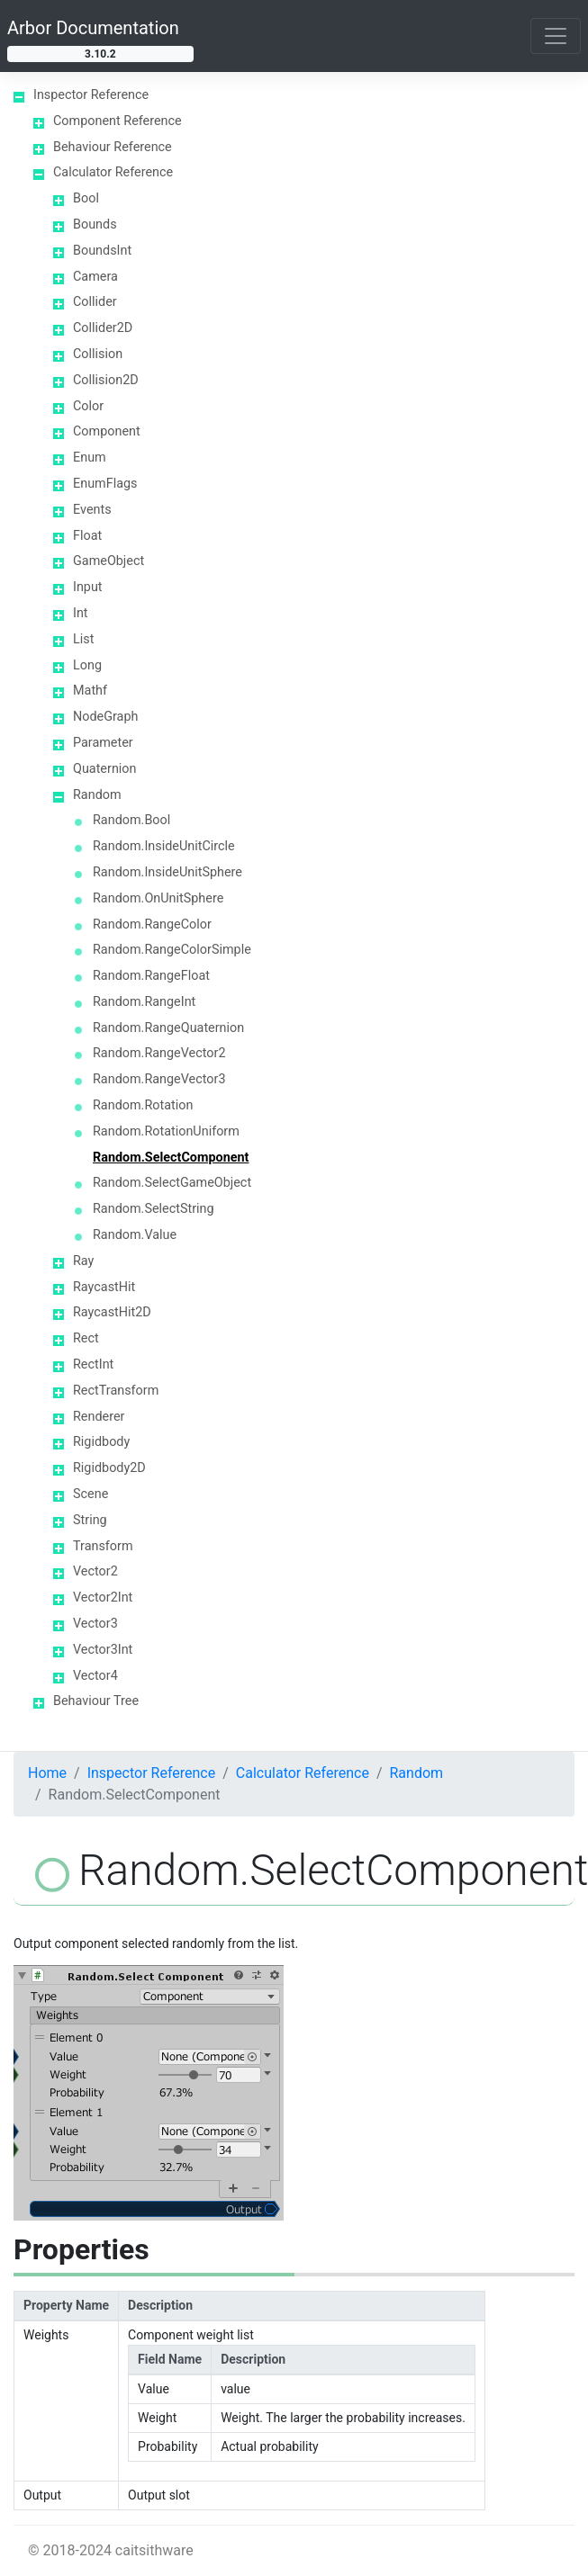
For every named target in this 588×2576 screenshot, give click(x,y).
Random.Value (134, 1235)
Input (88, 587)
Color (88, 406)
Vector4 (95, 1675)
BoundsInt (102, 250)
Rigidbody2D (109, 1468)
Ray (83, 1261)
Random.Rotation (143, 1105)
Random (97, 795)
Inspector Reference (91, 95)
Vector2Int (102, 1597)
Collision (97, 354)
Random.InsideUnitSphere (167, 872)
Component (106, 431)
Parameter (103, 742)
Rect (86, 1338)
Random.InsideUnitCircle (164, 846)
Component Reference (117, 121)
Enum (89, 457)
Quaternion (104, 768)
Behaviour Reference (112, 147)
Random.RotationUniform (166, 1131)
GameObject (108, 561)
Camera (95, 276)
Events (92, 509)
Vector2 (95, 1571)
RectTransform (115, 1390)
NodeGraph (105, 716)
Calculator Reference (113, 172)
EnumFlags (105, 483)
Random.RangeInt (144, 1002)
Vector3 (95, 1623)
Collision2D (106, 380)
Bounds (95, 224)
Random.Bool (131, 820)
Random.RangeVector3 (159, 1079)
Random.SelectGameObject (172, 1182)
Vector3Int (102, 1649)
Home (47, 1773)
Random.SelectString (153, 1208)
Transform (103, 1546)
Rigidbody (101, 1442)
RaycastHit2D (112, 1312)
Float (87, 535)
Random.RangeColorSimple (172, 949)
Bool (86, 198)
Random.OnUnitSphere (158, 898)
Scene (90, 1494)
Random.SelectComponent (171, 1157)
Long (87, 665)
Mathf (90, 690)
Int (80, 613)
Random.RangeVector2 (159, 1053)
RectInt (93, 1364)
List (83, 639)
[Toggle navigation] (555, 36)
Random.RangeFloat (151, 975)
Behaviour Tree (96, 1701)
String (90, 1520)
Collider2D (102, 328)
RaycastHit (104, 1287)
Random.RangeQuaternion (168, 1028)
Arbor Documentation (93, 28)
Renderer (98, 1416)
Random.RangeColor (152, 924)
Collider (95, 302)
